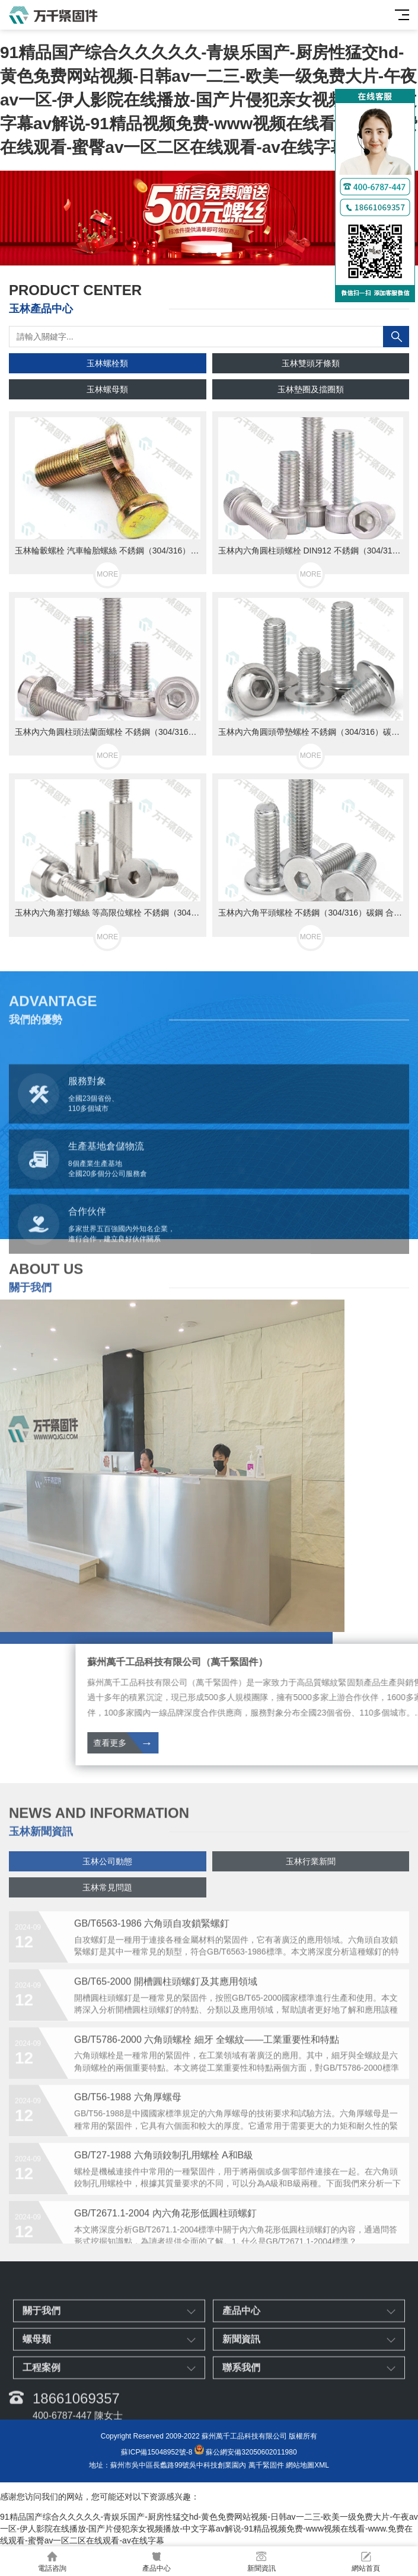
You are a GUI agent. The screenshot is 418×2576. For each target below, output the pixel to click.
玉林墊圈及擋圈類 (310, 389)
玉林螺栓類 (107, 363)
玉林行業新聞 (311, 1886)
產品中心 (156, 2561)
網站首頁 (366, 2561)
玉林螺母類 (107, 389)
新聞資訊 (261, 2561)
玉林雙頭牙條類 (311, 363)
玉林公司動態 (107, 1886)
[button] (199, 254)
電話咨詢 (52, 2561)
